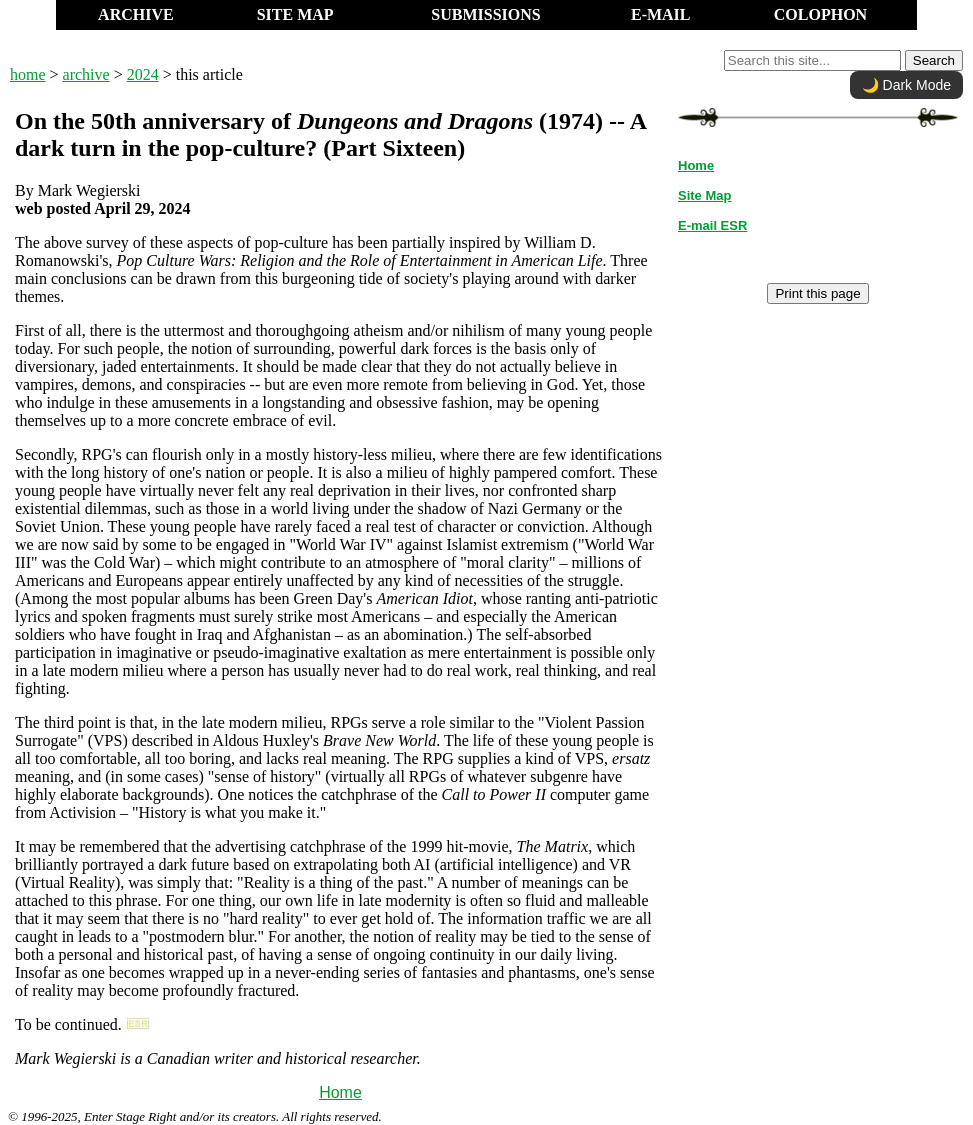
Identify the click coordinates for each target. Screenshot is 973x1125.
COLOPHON (820, 14)
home (28, 74)
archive (86, 74)
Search (934, 60)
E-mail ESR (712, 225)
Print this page (817, 293)
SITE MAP (295, 14)
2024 (143, 74)
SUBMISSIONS (485, 14)
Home (340, 1092)
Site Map (704, 195)
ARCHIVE (136, 14)
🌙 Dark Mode (906, 85)
